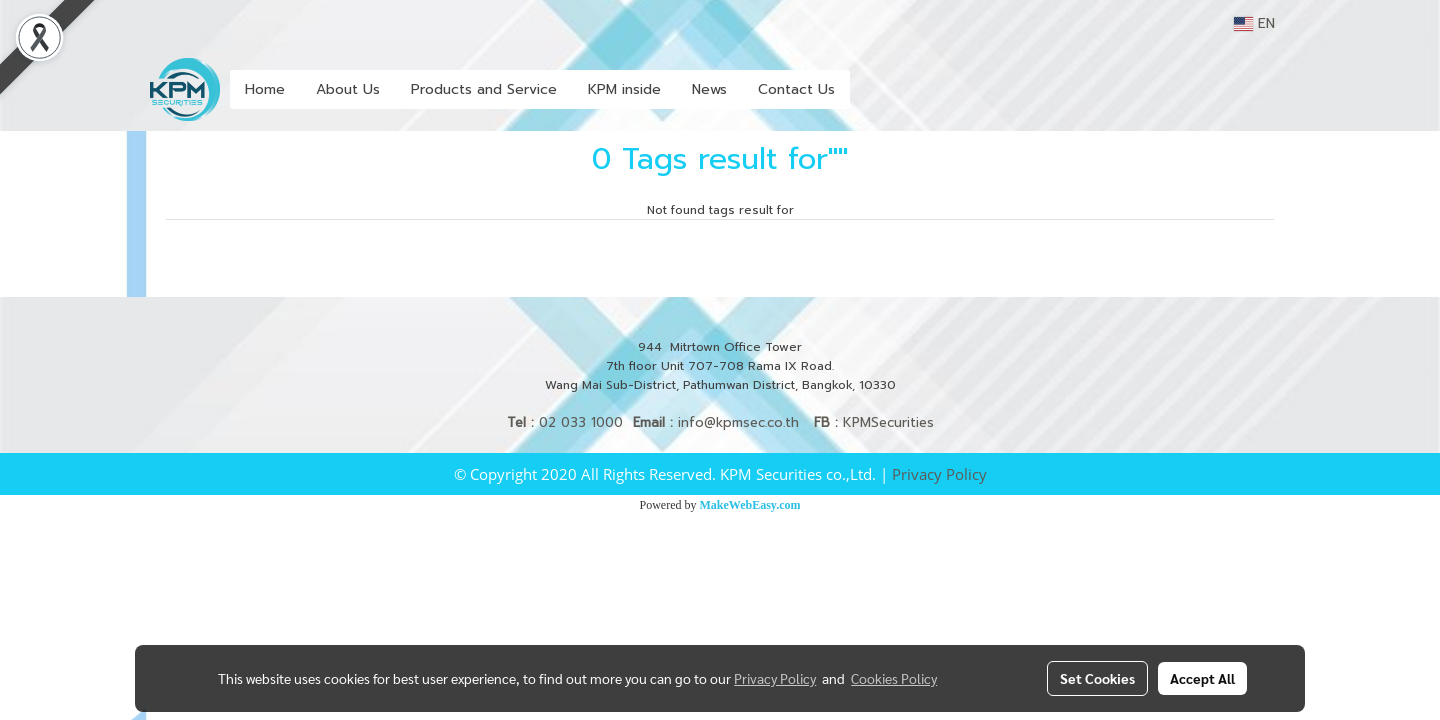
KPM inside (624, 89)
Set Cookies (1097, 678)
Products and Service (484, 89)
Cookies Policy (894, 678)
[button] (868, 90)
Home (265, 89)
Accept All (1202, 678)
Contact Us (796, 89)
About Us (348, 89)
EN (1254, 23)
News (709, 89)
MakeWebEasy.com (750, 505)
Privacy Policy (939, 474)
